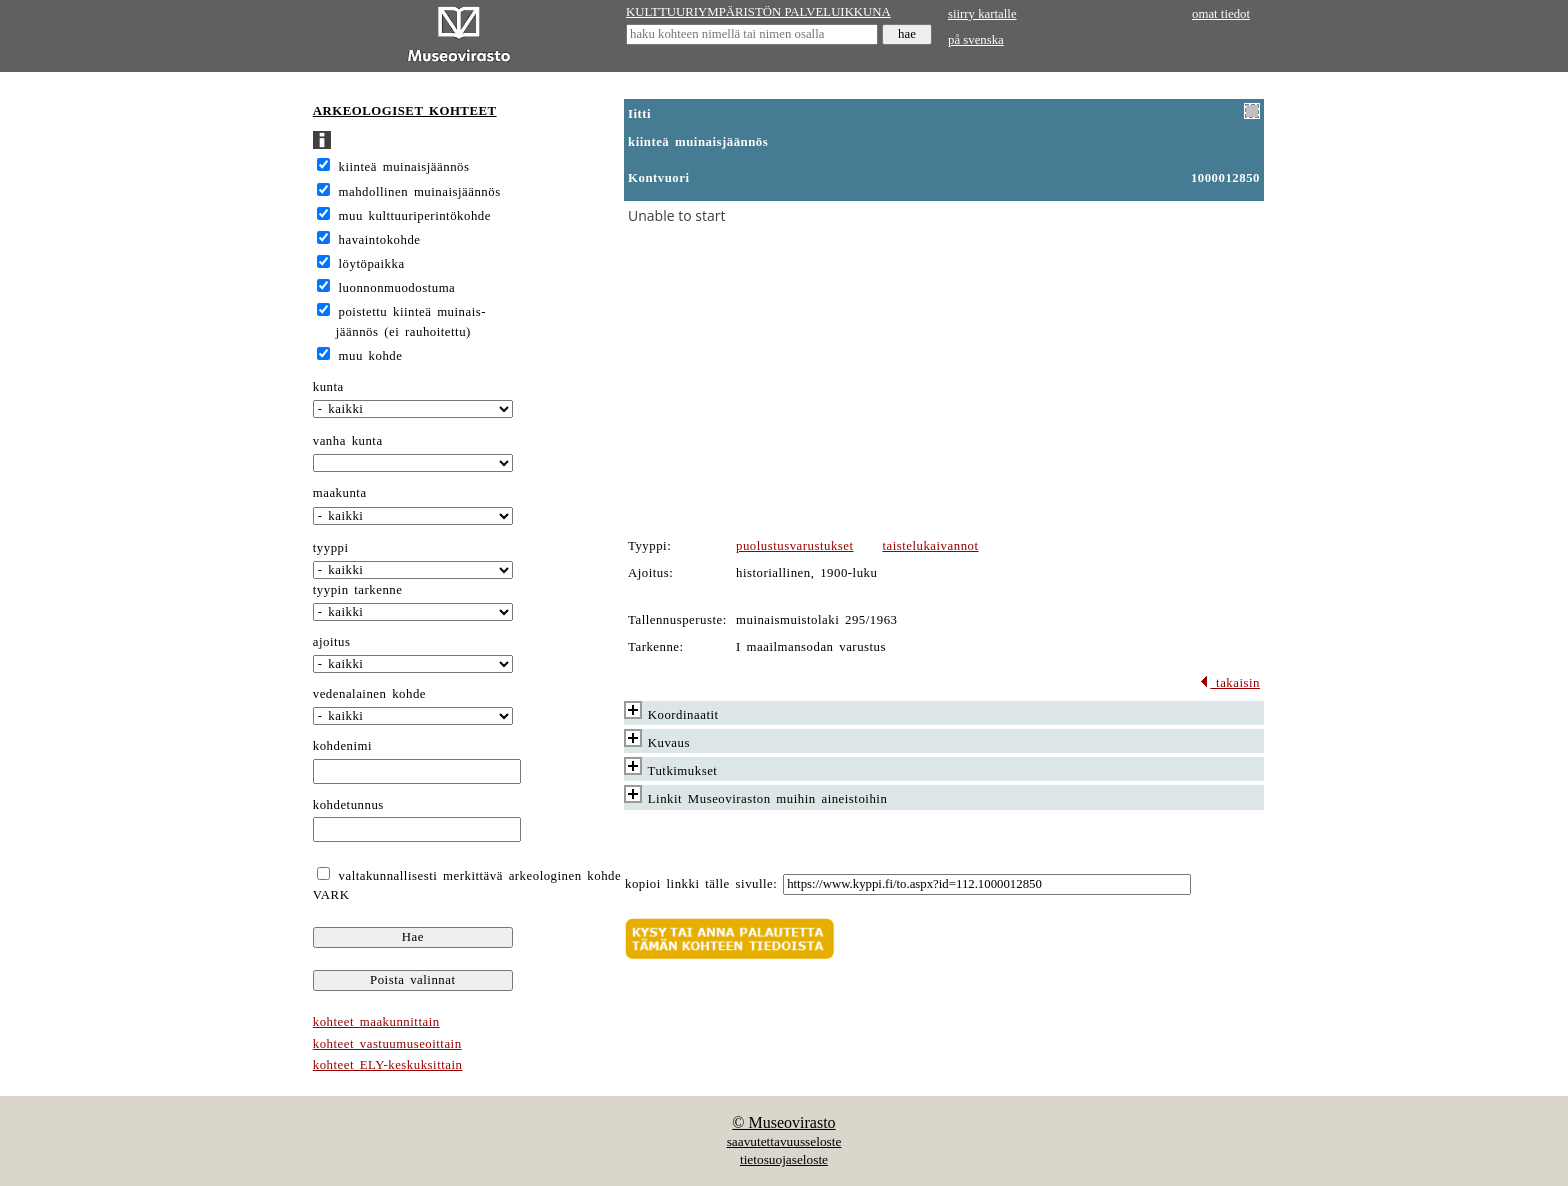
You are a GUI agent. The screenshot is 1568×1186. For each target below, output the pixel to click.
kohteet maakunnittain (376, 1022)
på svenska (976, 40)
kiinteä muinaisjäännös (404, 167)
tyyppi (331, 548)
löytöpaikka (372, 264)
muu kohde (371, 356)
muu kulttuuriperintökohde (415, 216)
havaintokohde (380, 240)
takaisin (1229, 683)
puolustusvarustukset (795, 546)
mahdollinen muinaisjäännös (420, 192)
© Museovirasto (783, 1122)
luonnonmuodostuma (397, 288)
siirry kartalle (982, 14)
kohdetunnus (348, 805)
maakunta (340, 493)
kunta (328, 387)
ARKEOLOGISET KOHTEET (405, 111)
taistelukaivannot (930, 546)
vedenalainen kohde (369, 694)
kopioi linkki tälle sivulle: (701, 884)
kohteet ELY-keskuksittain (388, 1065)
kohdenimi (342, 746)
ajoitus (332, 642)
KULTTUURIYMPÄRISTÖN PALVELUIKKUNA (758, 12)
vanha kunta (348, 441)
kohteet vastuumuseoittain (387, 1044)
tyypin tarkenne (358, 590)
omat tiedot (1221, 14)
